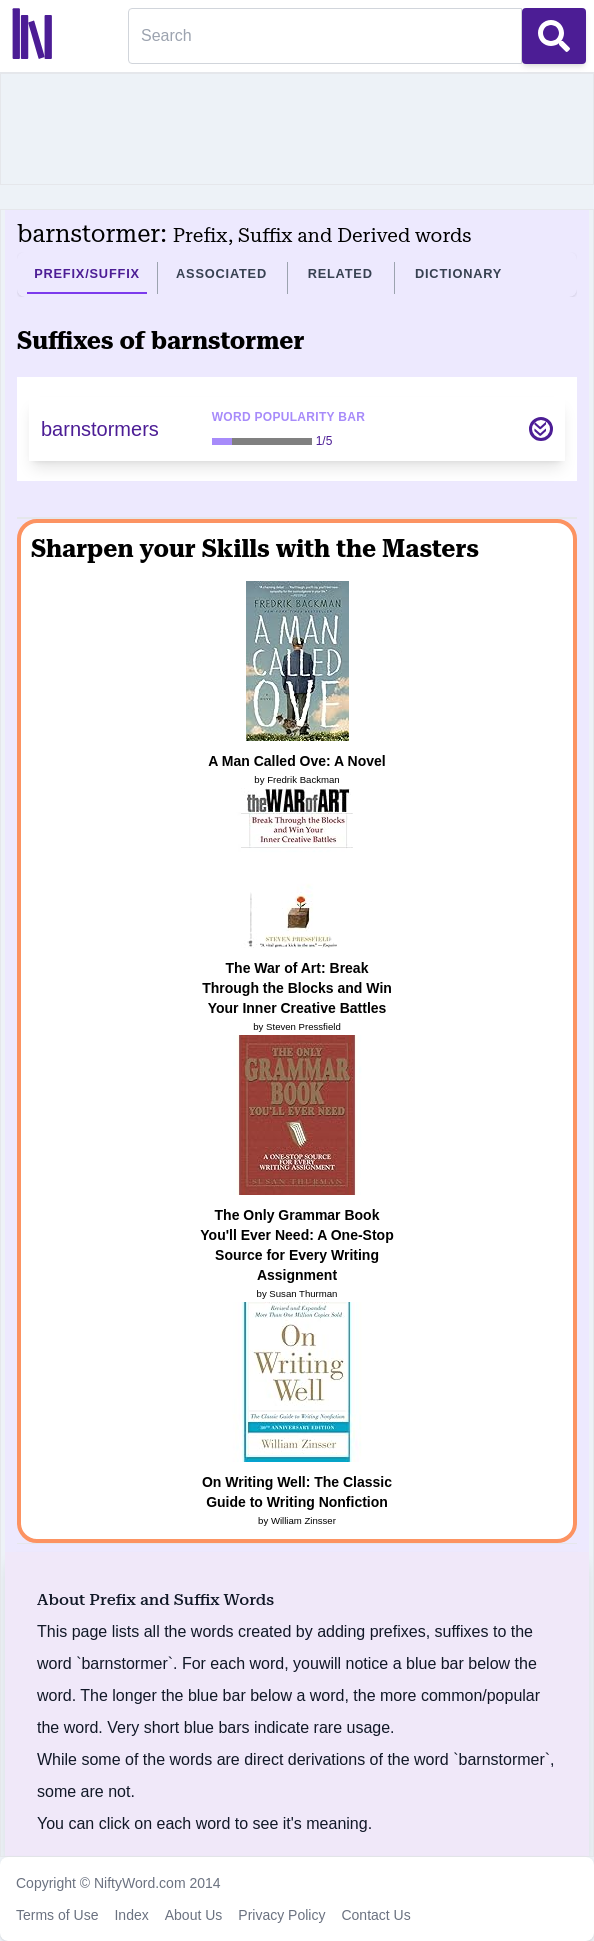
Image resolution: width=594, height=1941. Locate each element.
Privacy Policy (281, 1915)
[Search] (325, 36)
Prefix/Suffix (87, 273)
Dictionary (458, 273)
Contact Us (375, 1915)
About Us (194, 1915)
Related (340, 273)
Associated (221, 273)
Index (131, 1915)
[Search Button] (554, 36)
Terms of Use (57, 1915)
